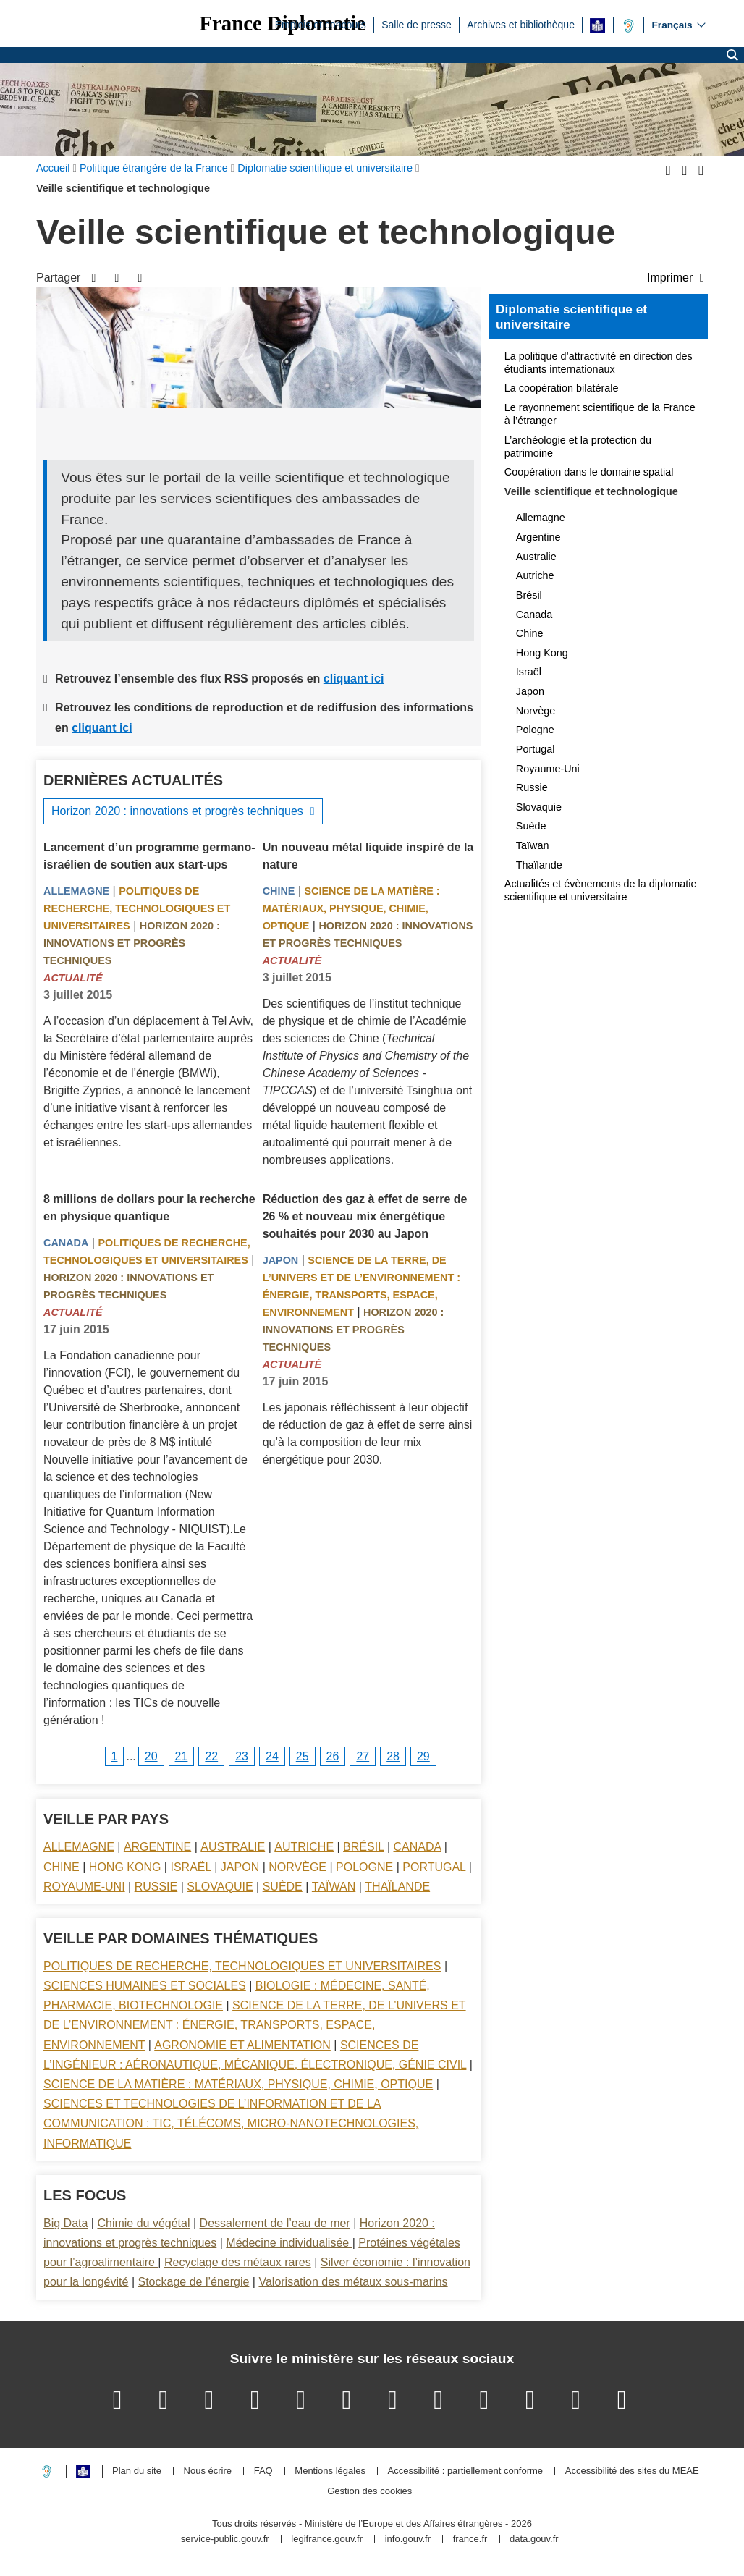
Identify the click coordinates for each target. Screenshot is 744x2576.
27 (362, 1756)
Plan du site (136, 2471)
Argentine (157, 1847)
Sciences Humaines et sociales (144, 1986)
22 (211, 1756)
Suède (283, 1886)
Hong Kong (125, 1867)
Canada (65, 1243)
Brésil (363, 1847)
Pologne (364, 1867)
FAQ (263, 2471)
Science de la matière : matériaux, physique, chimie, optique (351, 908)
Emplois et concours (320, 23)
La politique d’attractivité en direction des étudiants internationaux (598, 362)
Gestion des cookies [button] (369, 2492)
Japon (281, 1260)
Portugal (433, 1867)
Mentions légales (330, 2471)
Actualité (73, 978)
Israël (190, 1867)
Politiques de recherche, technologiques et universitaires (136, 908)
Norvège (297, 1867)
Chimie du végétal (143, 2223)
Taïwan (333, 1886)
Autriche (304, 1847)
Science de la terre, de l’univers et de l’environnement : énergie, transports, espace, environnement (254, 2025)
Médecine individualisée (289, 2243)
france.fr (470, 2539)
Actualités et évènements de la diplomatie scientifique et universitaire (600, 890)
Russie (156, 1886)
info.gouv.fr (408, 2539)
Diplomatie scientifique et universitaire (571, 317)
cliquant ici (354, 678)
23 (241, 1756)
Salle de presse (416, 23)
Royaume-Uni (84, 1886)
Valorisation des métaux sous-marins (352, 2282)
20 (151, 1756)
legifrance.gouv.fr (327, 2539)
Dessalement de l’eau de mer (275, 2223)
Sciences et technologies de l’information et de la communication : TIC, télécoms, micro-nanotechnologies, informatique (230, 2123)
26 (332, 1756)
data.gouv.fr (534, 2539)
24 (272, 1756)
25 (302, 1756)
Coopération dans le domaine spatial (589, 472)
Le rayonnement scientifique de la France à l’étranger (600, 414)
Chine (279, 891)
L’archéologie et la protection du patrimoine (577, 446)
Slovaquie (220, 1886)
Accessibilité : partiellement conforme (466, 2471)
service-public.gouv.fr (225, 2539)
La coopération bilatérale (561, 388)
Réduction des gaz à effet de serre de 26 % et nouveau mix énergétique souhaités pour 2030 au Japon (365, 1216)
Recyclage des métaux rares (237, 2262)
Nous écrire (208, 2471)
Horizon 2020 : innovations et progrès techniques (177, 811)
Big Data (65, 2223)
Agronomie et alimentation (242, 2045)
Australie (232, 1847)
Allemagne (76, 891)
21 (181, 1756)
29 (423, 1756)
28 (393, 1756)
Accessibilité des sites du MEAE (632, 2471)
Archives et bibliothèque (521, 23)
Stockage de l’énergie (193, 2282)
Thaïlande (397, 1886)
